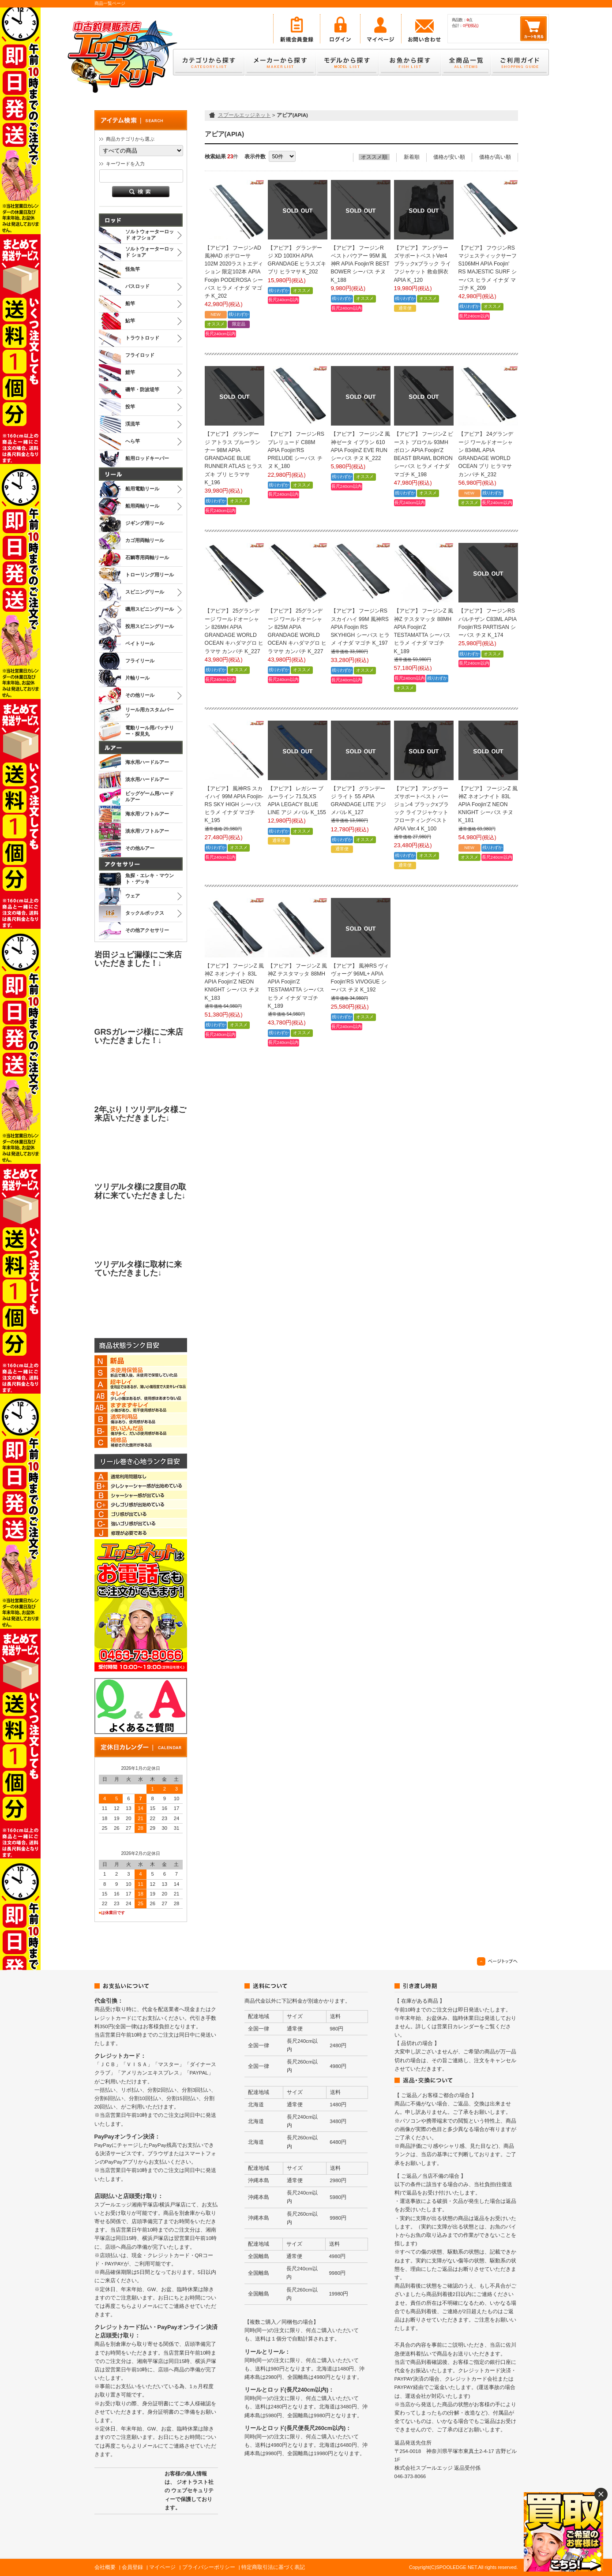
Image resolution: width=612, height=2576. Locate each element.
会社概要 (105, 2567)
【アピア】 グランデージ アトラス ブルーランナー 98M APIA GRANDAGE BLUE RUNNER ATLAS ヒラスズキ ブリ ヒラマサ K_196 (234, 458)
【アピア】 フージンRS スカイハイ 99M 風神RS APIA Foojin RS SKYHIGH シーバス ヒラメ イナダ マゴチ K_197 (360, 627)
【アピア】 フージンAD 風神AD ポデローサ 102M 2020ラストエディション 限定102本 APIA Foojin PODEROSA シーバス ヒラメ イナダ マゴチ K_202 (234, 272)
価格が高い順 (495, 157)
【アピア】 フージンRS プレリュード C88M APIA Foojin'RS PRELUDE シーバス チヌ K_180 (296, 450)
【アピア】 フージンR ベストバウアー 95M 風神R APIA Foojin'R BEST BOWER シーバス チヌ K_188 (360, 264)
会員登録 (132, 2567)
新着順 (412, 157)
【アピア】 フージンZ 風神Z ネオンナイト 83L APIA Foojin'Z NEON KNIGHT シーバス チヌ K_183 (234, 982)
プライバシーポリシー (208, 2567)
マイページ (162, 2567)
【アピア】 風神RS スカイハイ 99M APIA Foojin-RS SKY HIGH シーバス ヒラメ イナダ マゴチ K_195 (234, 804)
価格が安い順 (449, 157)
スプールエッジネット (244, 115)
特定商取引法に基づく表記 (273, 2567)
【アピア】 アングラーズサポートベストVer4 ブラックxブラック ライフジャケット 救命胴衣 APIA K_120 (422, 264)
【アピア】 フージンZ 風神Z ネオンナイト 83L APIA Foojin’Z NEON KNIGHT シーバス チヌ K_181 (488, 804)
